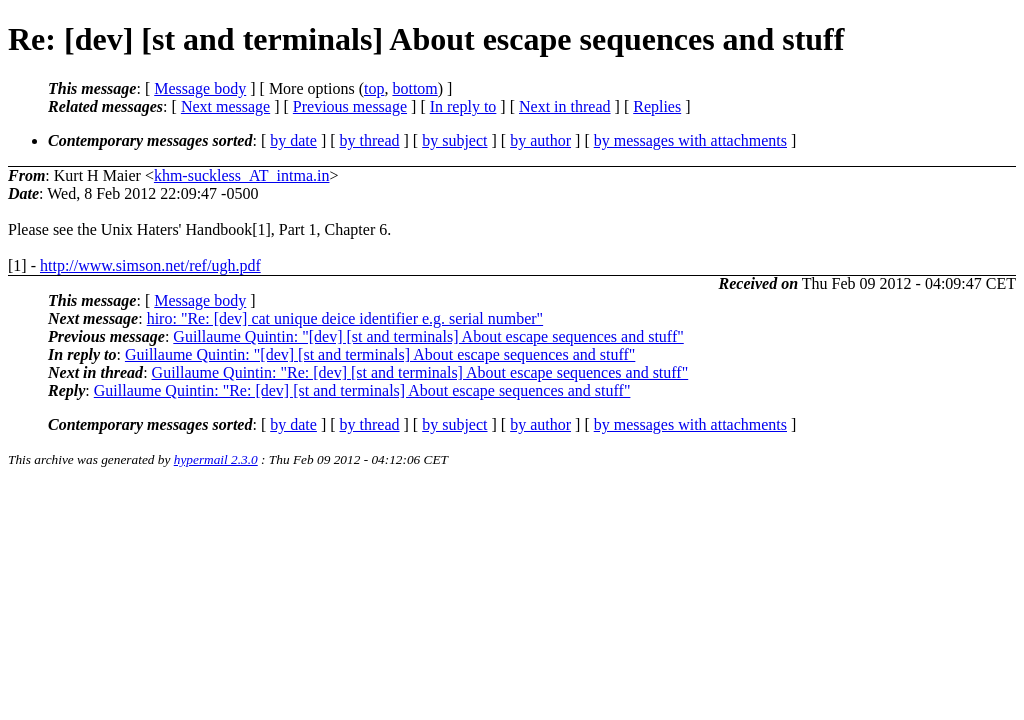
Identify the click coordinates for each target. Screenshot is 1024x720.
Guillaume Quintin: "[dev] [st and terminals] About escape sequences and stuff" (428, 336)
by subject (454, 140)
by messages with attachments (690, 140)
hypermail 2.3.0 (216, 459)
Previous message (350, 106)
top (374, 88)
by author (540, 140)
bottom (414, 88)
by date (293, 140)
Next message (225, 106)
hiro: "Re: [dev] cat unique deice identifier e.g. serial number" (345, 318)
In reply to (463, 106)
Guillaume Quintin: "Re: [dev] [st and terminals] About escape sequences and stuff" (420, 372)
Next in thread (565, 106)
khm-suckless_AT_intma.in (242, 175)
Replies (657, 106)
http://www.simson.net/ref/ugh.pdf (150, 265)
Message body (200, 88)
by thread (370, 140)
